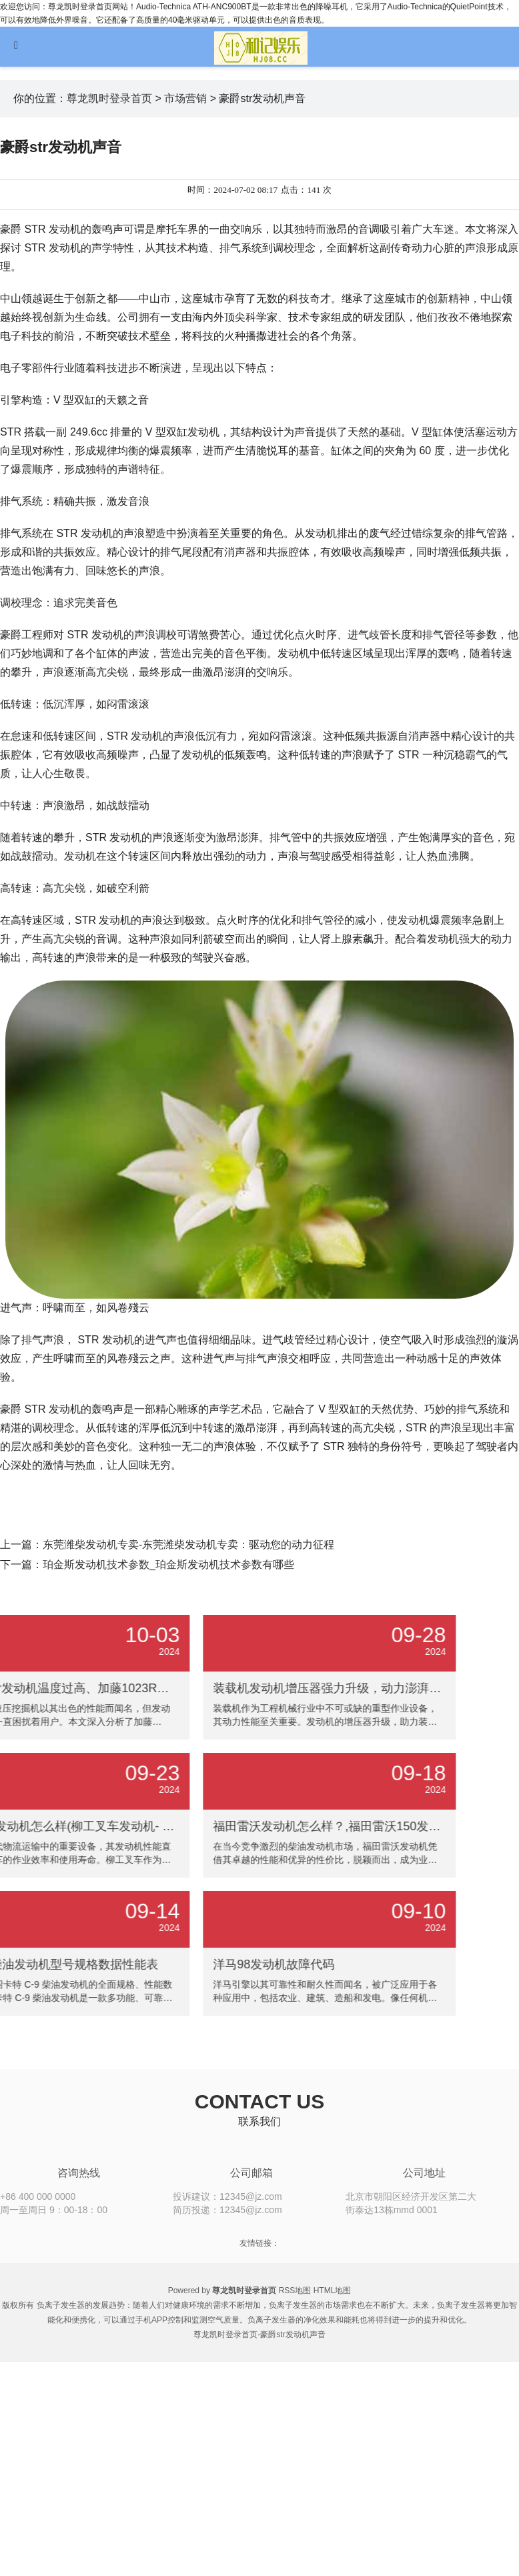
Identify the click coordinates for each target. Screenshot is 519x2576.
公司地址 (424, 2172)
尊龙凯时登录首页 (109, 98)
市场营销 (185, 98)
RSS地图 (295, 2290)
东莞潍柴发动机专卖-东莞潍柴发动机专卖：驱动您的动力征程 (188, 1544)
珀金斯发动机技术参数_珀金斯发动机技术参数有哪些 (168, 1564)
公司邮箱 (251, 2172)
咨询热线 (78, 2172)
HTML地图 (333, 2290)
